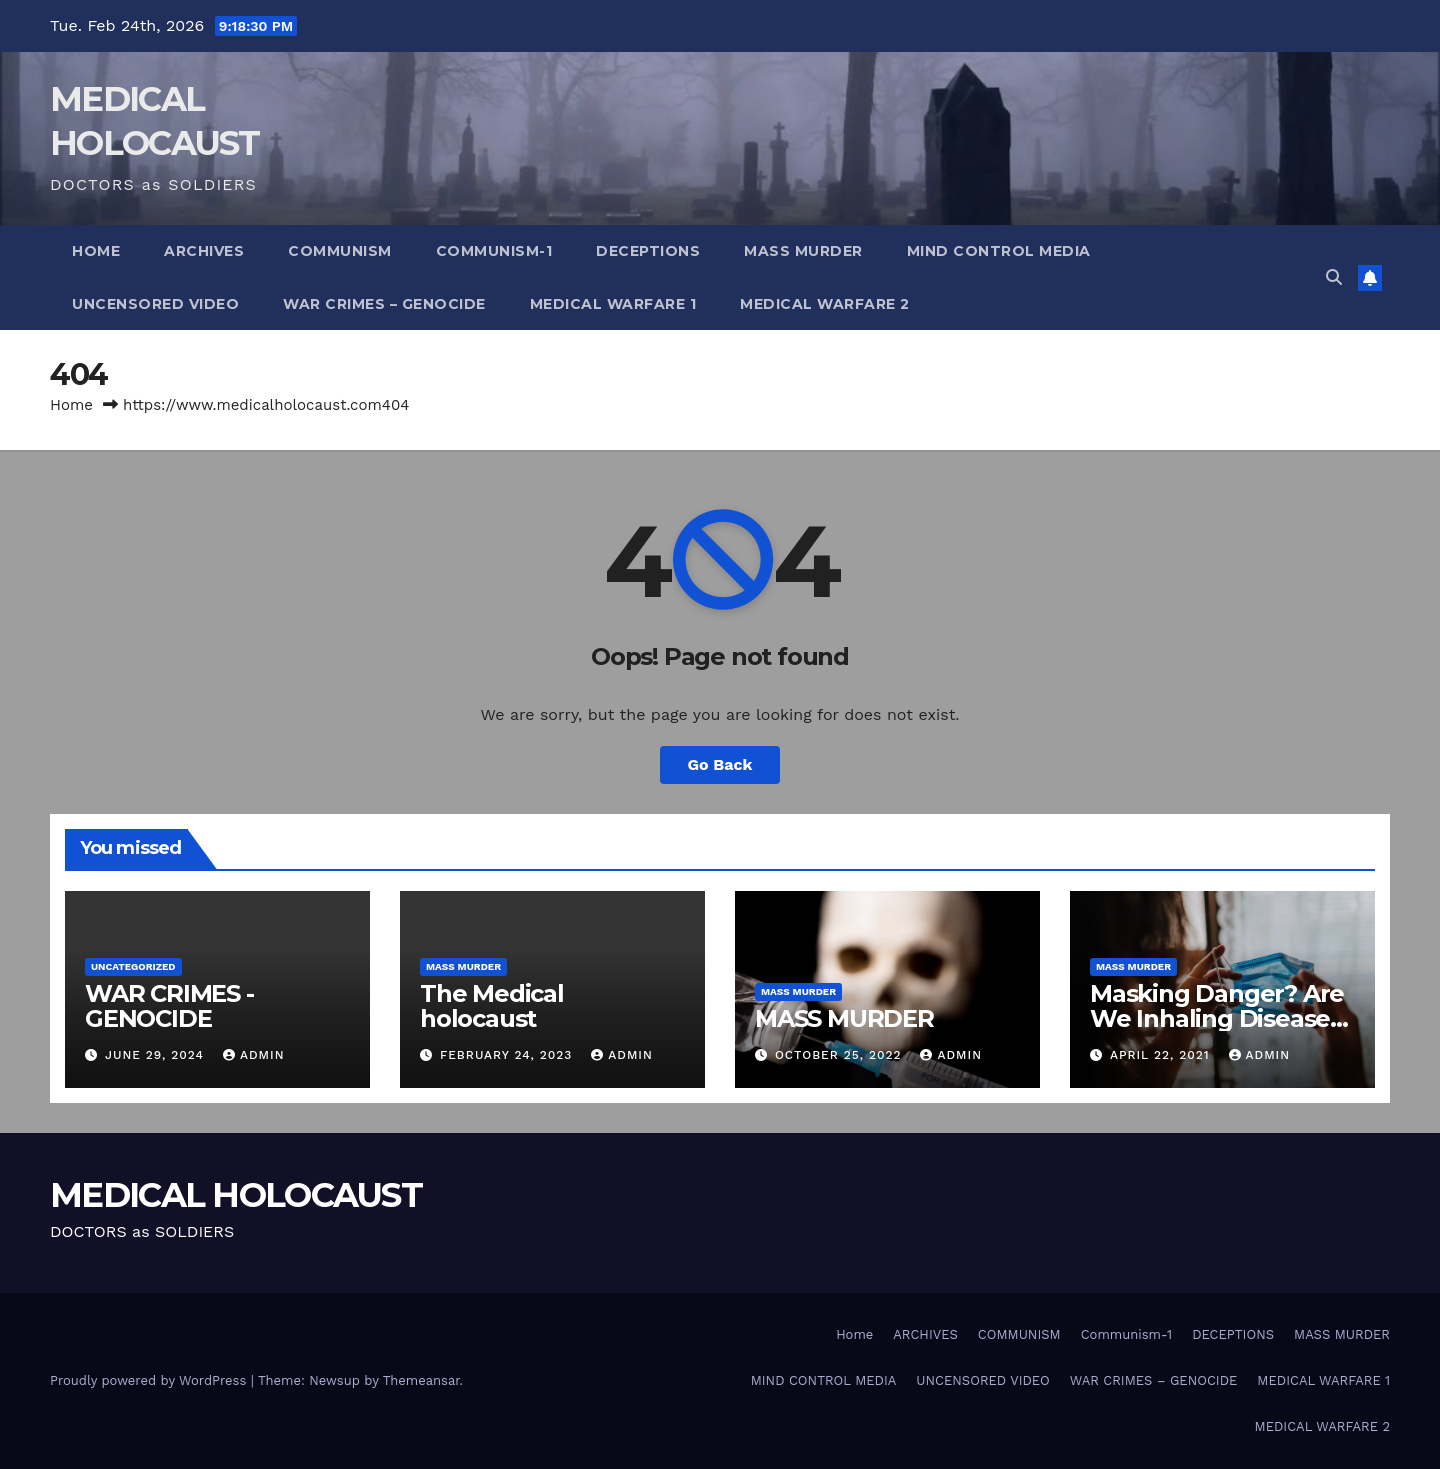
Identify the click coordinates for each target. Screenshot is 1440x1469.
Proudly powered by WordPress (150, 1380)
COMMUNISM (340, 251)
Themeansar (421, 1380)
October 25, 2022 (841, 1055)
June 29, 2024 (157, 1055)
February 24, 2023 (508, 1055)
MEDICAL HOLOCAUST (236, 1195)
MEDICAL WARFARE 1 (613, 304)
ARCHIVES (204, 251)
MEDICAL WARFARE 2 (825, 304)
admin (254, 1055)
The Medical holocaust (492, 1006)
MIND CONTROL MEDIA (999, 251)
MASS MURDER (803, 251)
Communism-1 (494, 251)
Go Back (720, 764)
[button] (1334, 277)
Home (96, 251)
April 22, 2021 (1162, 1055)
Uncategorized (133, 966)
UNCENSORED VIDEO (155, 304)
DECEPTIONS (648, 251)
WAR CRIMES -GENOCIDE (169, 1006)
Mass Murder (463, 966)
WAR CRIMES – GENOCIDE (384, 304)
